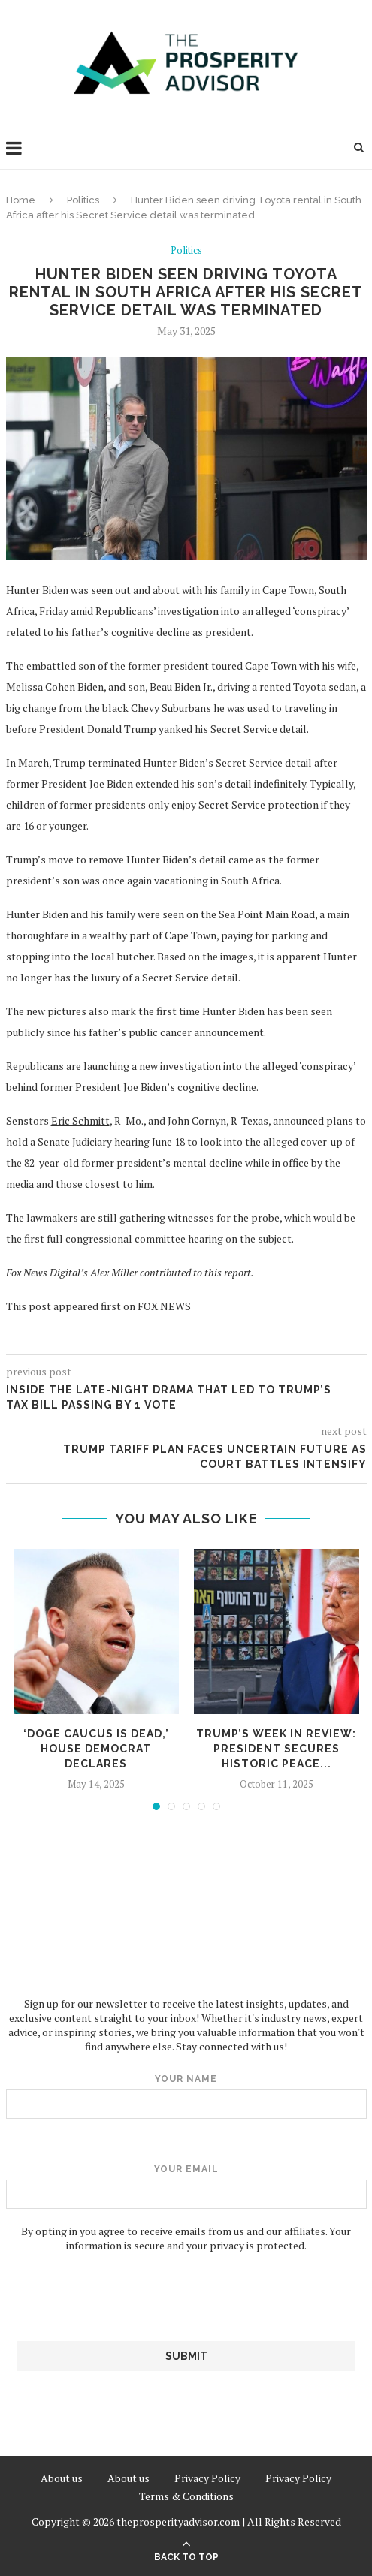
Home (20, 200)
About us (62, 2478)
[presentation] (186, 2296)
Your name (186, 2096)
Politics (83, 200)
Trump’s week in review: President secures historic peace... (276, 1748)
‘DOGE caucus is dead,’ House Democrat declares (96, 1748)
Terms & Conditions (186, 2496)
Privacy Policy (207, 2478)
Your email (186, 2186)
